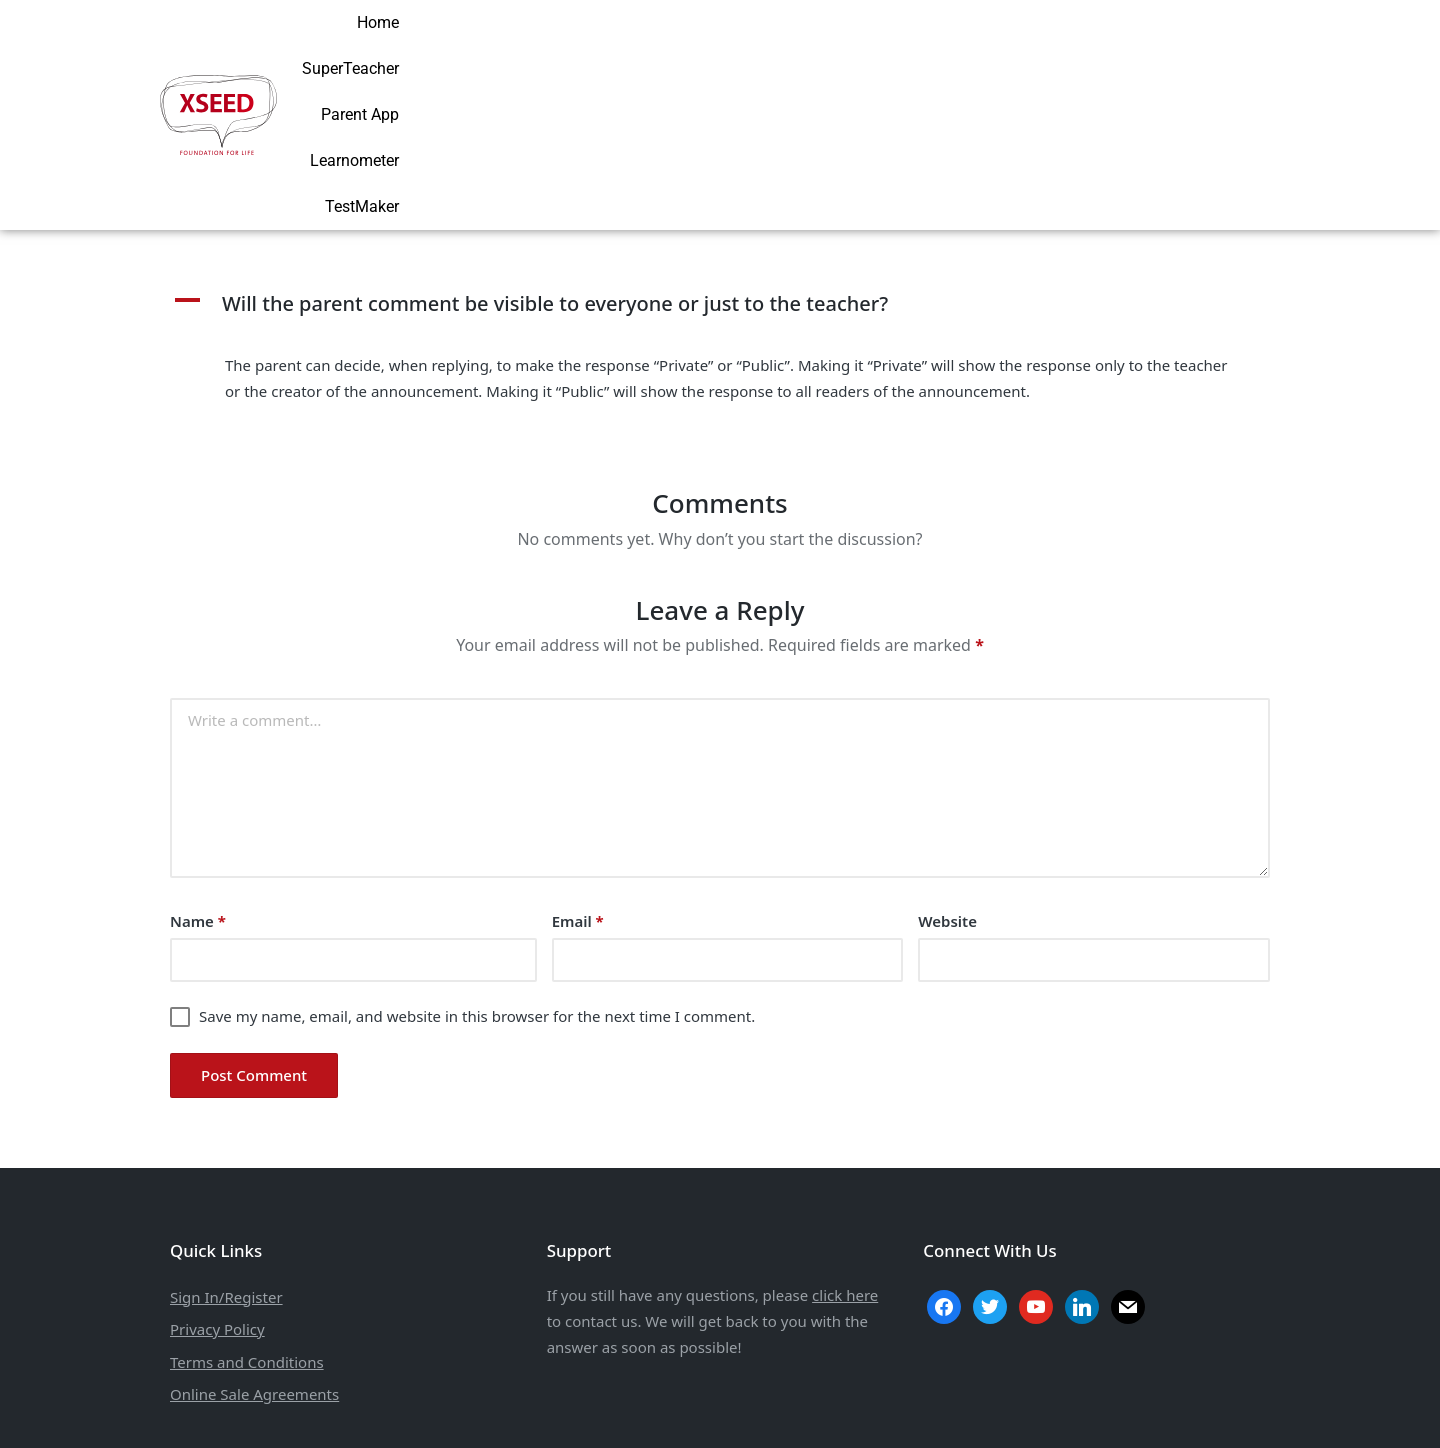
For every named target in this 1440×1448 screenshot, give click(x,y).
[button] (720, 175)
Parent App (1013, 49)
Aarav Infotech (843, 1409)
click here (845, 1166)
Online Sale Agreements (254, 1265)
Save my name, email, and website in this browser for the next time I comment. (477, 887)
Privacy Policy (217, 1200)
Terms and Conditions (247, 1232)
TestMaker (1238, 49)
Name (198, 792)
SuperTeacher (895, 49)
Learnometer (1126, 49)
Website (947, 792)
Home (796, 49)
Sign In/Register (226, 1167)
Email (578, 792)
